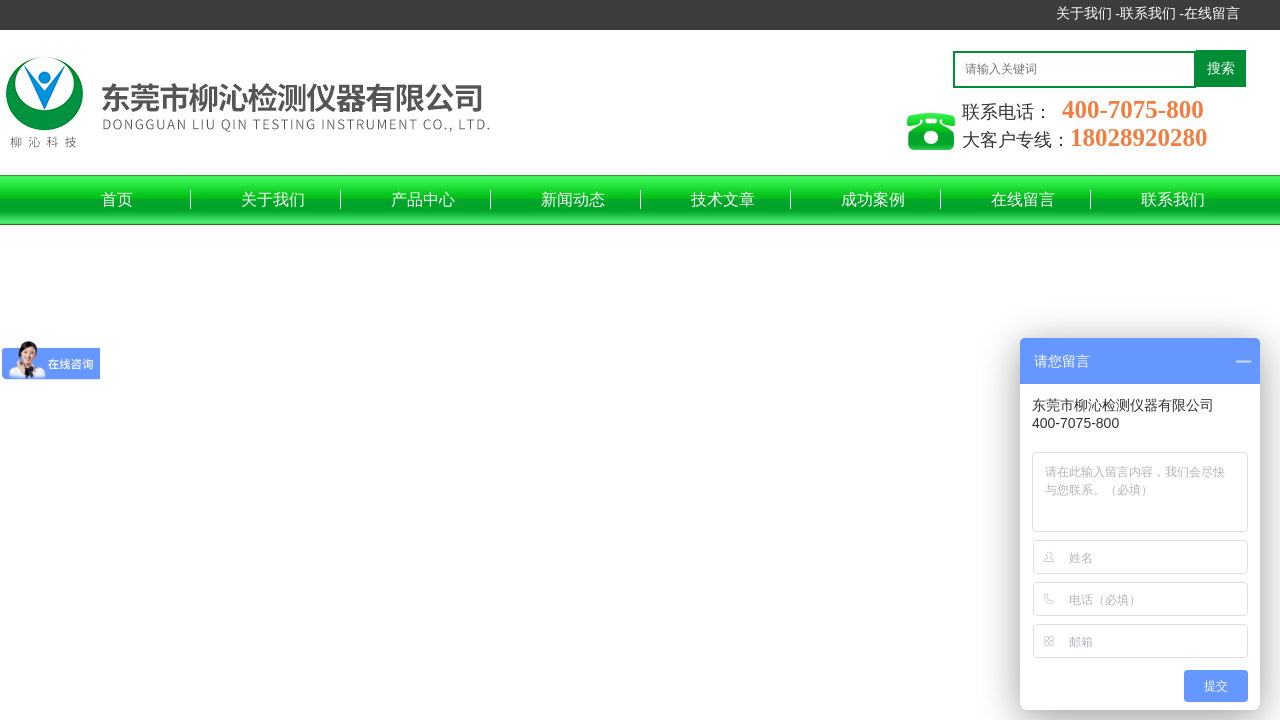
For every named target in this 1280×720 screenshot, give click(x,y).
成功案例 (873, 199)
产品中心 (423, 199)
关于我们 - (1088, 13)
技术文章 (723, 199)
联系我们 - (1152, 13)
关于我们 (273, 199)
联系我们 (1173, 199)
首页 (117, 199)
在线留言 (1212, 13)
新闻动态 (573, 199)
